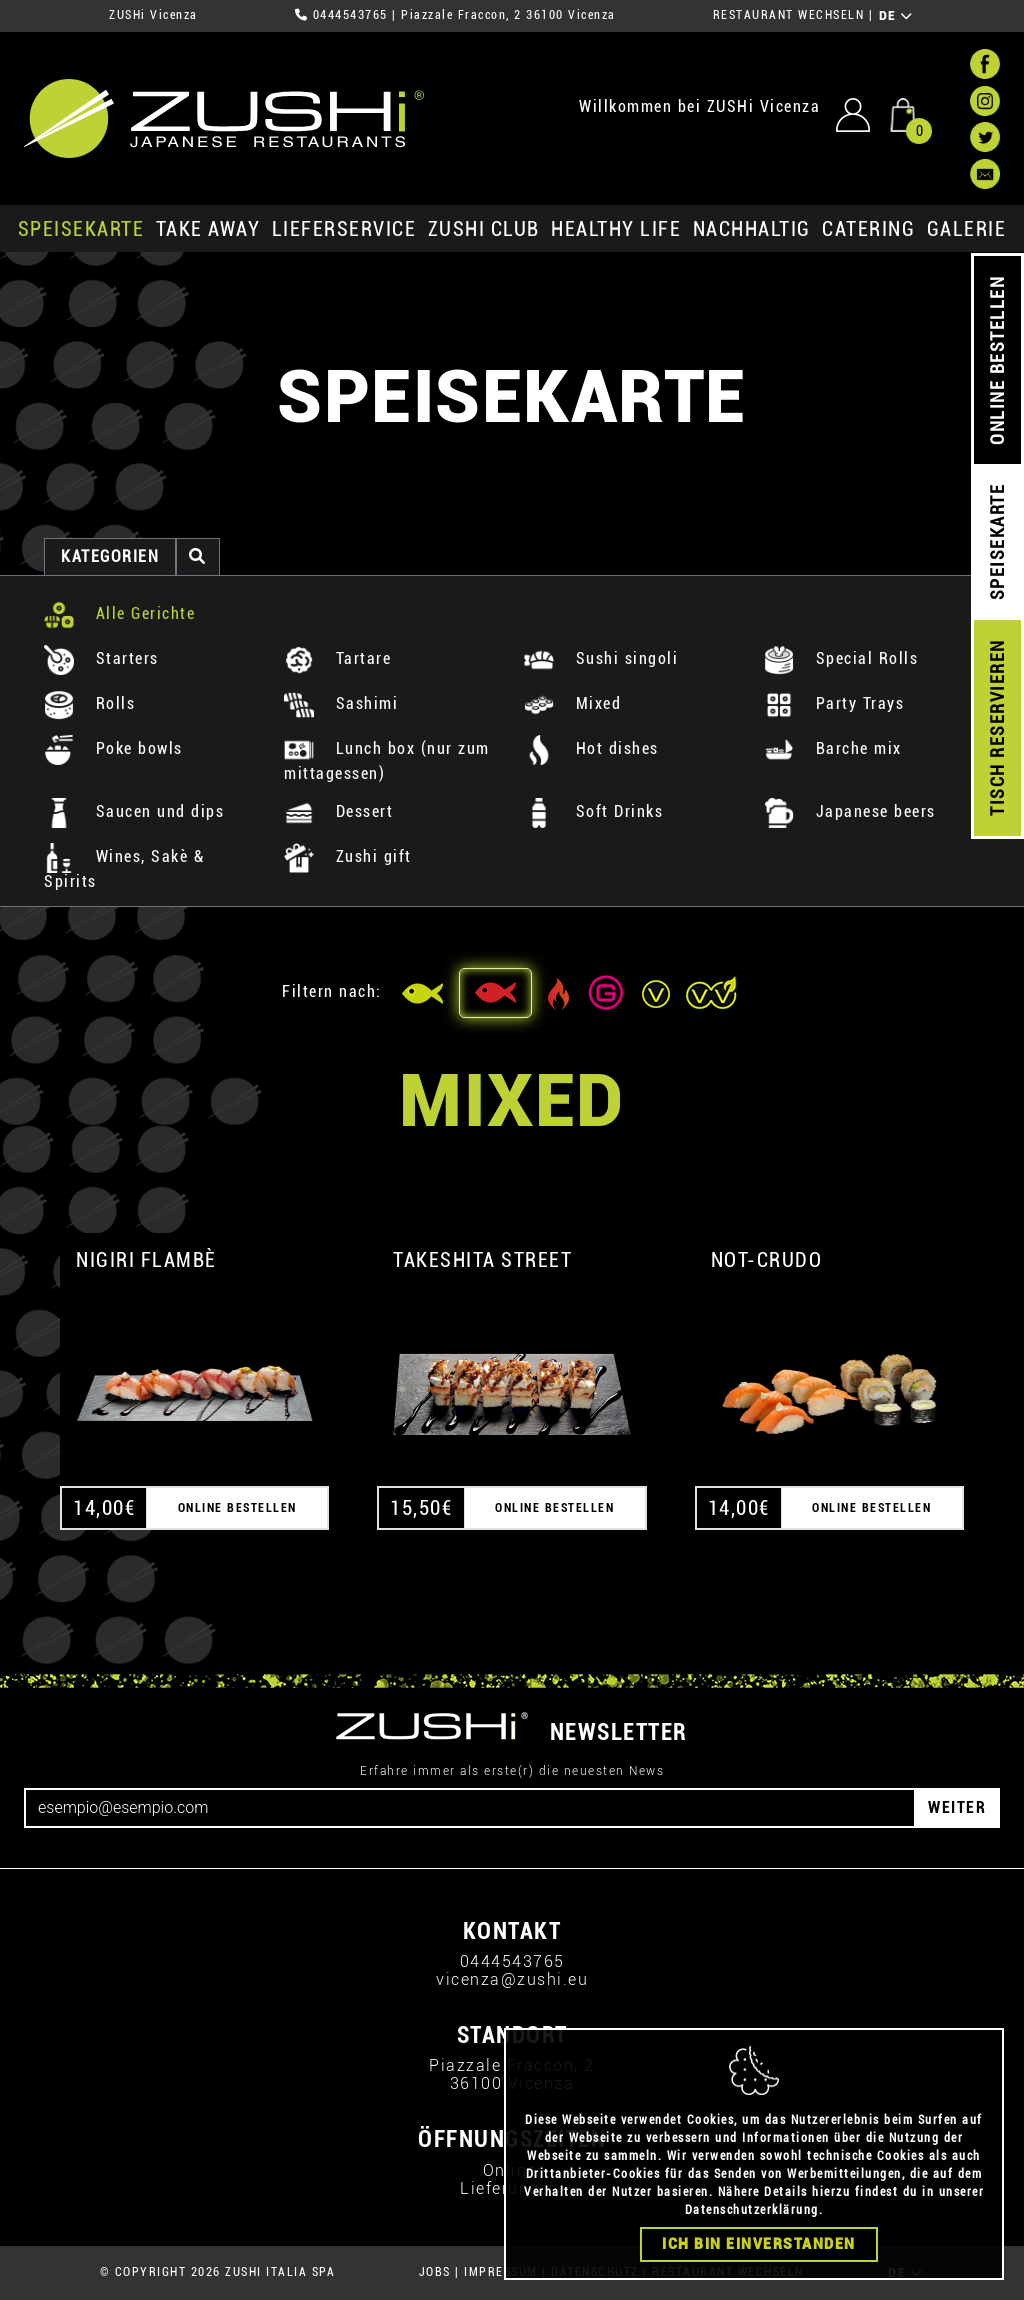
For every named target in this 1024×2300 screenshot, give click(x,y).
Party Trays (834, 703)
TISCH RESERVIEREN (997, 728)
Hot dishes (591, 748)
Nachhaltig (752, 229)
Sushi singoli (601, 658)
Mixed (572, 703)
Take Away (208, 229)
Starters (101, 658)
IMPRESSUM (501, 2272)
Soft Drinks (593, 811)
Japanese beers (850, 811)
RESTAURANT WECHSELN (789, 15)
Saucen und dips (134, 811)
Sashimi (341, 703)
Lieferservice (344, 229)
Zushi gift (348, 856)
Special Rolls (841, 658)
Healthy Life (616, 229)
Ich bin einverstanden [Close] (759, 2277)
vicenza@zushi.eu (512, 1979)
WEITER (957, 1807)
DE (896, 16)
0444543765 (350, 15)
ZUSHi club (484, 229)
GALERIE (967, 229)
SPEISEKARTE (81, 229)
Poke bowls (113, 748)
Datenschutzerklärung (752, 2243)
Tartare (337, 658)
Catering (868, 229)
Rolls (89, 703)
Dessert (338, 811)
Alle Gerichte (119, 613)
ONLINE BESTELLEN (997, 360)
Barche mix (833, 748)
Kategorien (110, 556)
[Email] (470, 1808)
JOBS (435, 2272)
